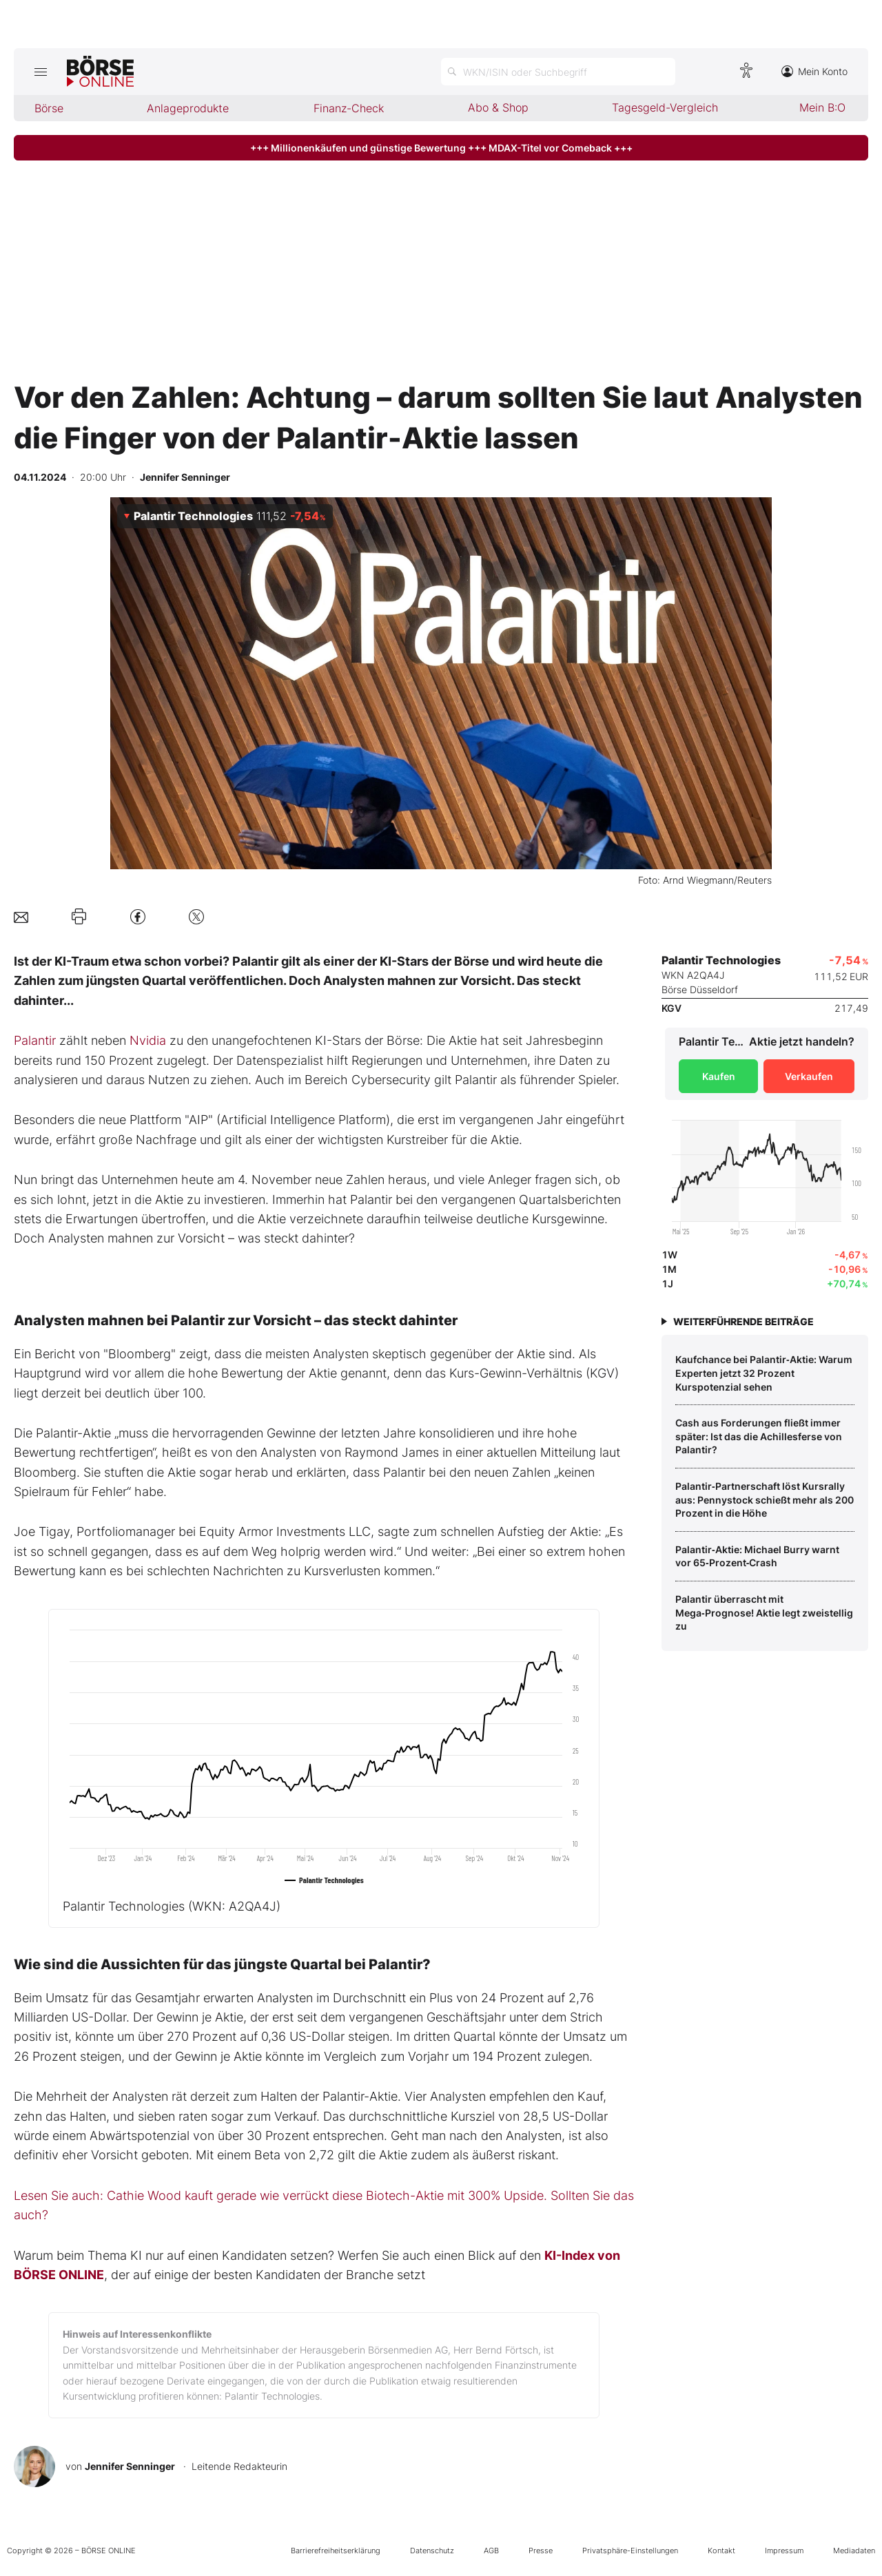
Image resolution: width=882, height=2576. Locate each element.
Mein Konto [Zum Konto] (814, 71)
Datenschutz (432, 2550)
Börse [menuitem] (48, 108)
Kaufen (718, 1076)
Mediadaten (854, 2550)
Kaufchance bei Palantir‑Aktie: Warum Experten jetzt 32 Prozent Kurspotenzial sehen (763, 1372)
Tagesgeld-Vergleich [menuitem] (665, 107)
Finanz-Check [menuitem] (349, 108)
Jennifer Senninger (130, 2466)
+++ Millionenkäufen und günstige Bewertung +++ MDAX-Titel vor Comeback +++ (441, 148)
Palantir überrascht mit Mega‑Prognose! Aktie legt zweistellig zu (764, 1612)
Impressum (784, 2550)
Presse (541, 2550)
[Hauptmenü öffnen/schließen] (40, 71)
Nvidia (148, 1040)
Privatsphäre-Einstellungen (630, 2550)
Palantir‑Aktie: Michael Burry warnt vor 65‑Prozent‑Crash (757, 1556)
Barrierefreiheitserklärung (335, 2550)
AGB (491, 2550)
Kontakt (721, 2550)
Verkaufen (809, 1076)
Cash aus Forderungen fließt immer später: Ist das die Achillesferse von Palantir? (758, 1436)
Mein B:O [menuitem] (822, 107)
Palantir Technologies (171, 1906)
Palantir (35, 1040)
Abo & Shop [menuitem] (498, 107)
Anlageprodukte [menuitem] (188, 108)
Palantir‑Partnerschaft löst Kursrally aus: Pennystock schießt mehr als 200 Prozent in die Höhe (764, 1499)
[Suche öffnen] (558, 71)
